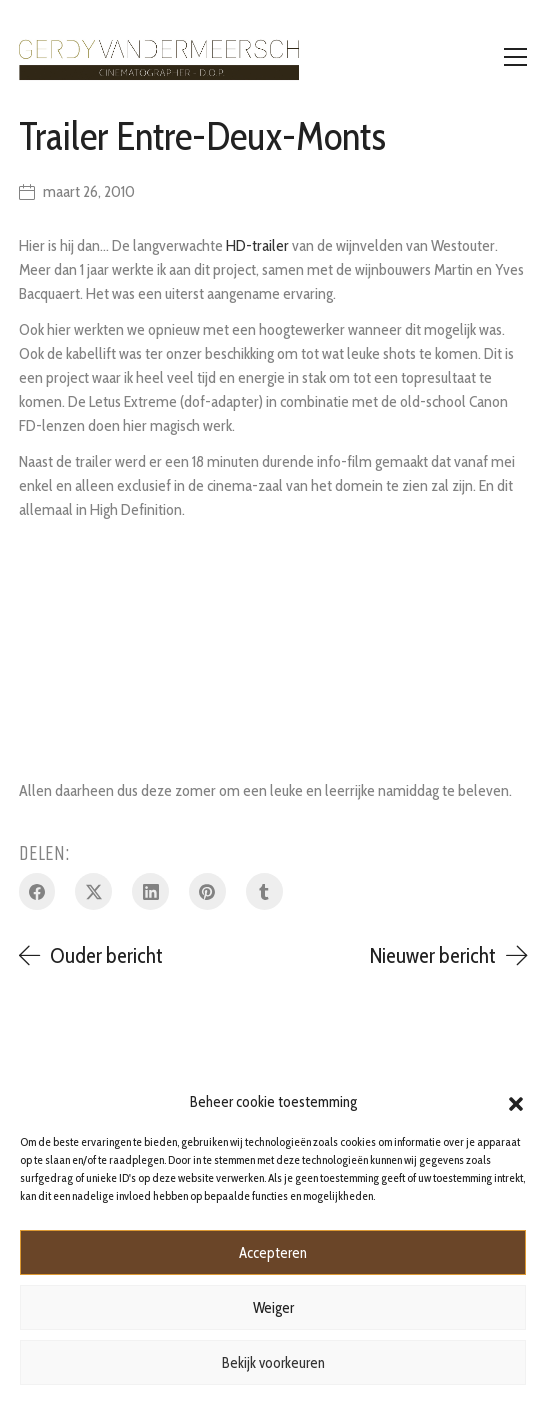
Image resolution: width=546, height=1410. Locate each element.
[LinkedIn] (150, 891)
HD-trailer (257, 245)
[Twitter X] (93, 891)
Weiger (273, 1308)
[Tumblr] (264, 891)
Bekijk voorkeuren (273, 1363)
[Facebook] (37, 891)
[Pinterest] (207, 891)
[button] (516, 1102)
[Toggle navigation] (515, 57)
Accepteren (273, 1253)
